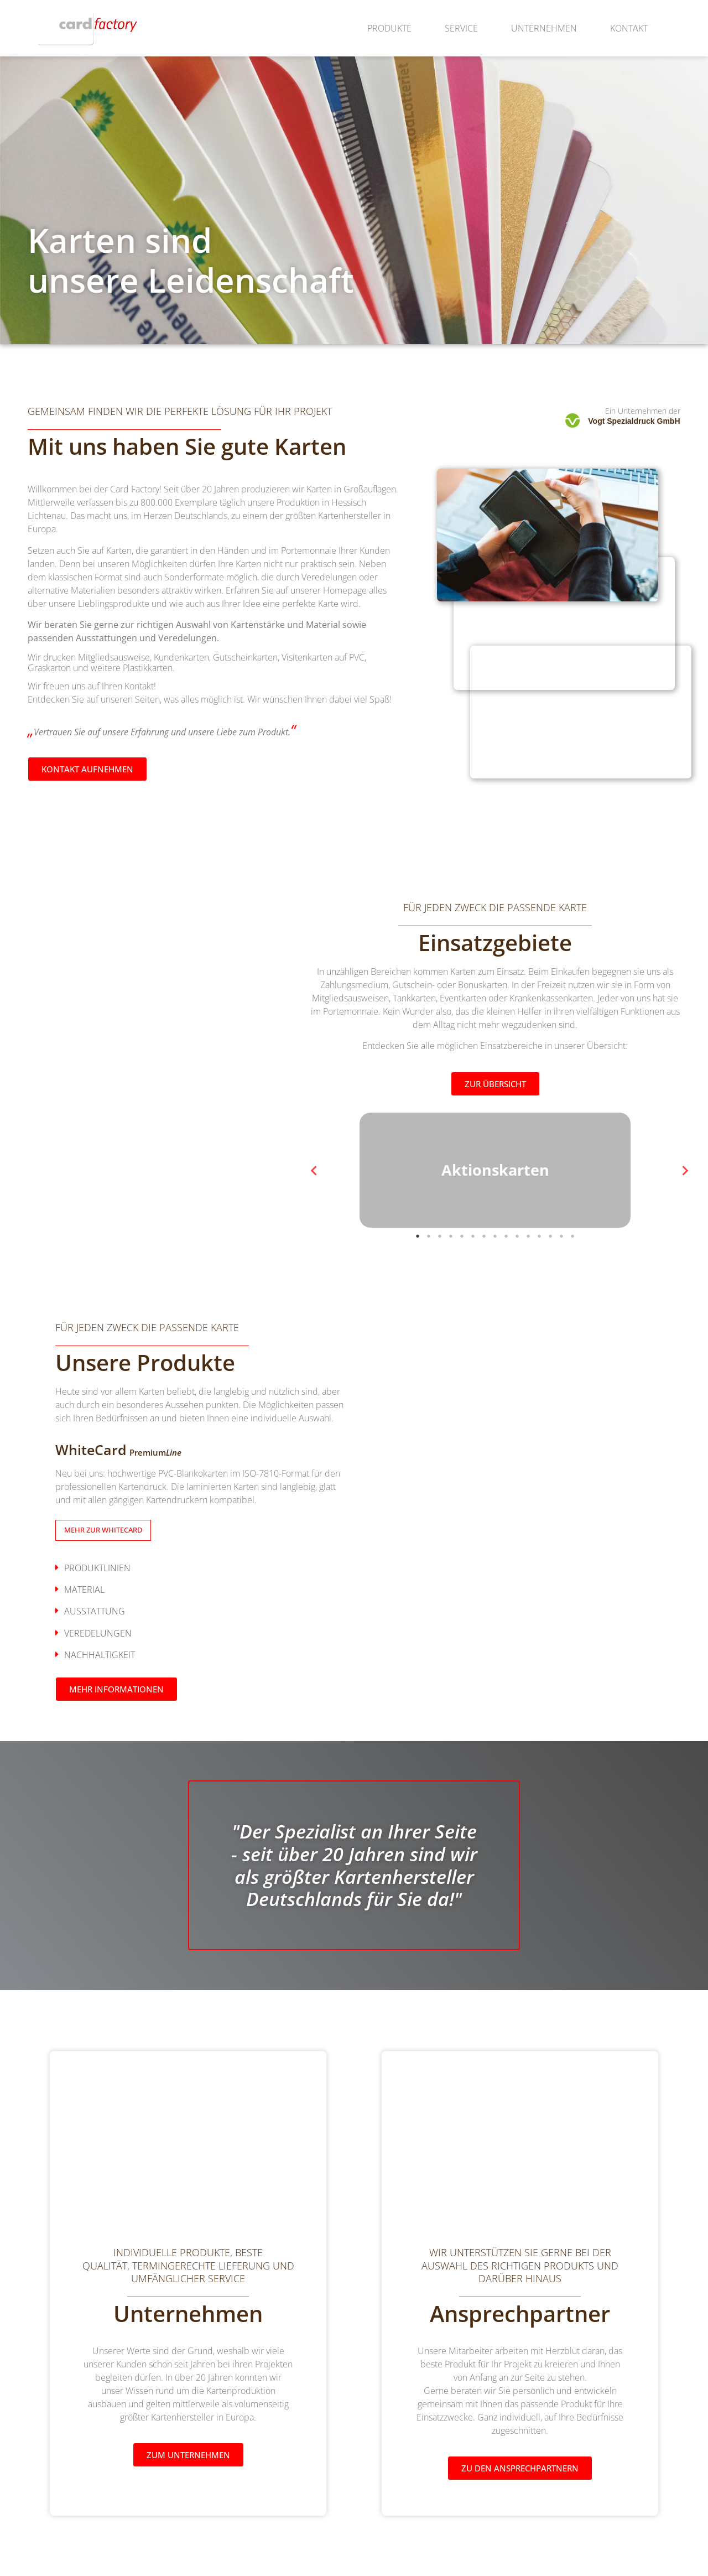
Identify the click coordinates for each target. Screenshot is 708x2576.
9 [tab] (506, 1272)
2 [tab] (428, 1272)
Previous (312, 1181)
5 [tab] (461, 1272)
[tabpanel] (495, 1181)
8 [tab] (495, 1272)
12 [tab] (539, 1272)
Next (677, 1181)
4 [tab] (450, 1272)
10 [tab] (517, 1272)
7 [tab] (484, 1272)
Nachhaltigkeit (99, 1676)
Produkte (389, 28)
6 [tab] (472, 1272)
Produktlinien (97, 1589)
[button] (201, 1589)
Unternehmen (544, 28)
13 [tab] (550, 1272)
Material (84, 1610)
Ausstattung (94, 1633)
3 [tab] (439, 1272)
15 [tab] (572, 1272)
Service (461, 28)
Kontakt (629, 28)
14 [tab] (561, 1272)
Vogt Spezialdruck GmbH (634, 421)
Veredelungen (98, 1654)
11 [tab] (528, 1272)
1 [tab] (417, 1272)
